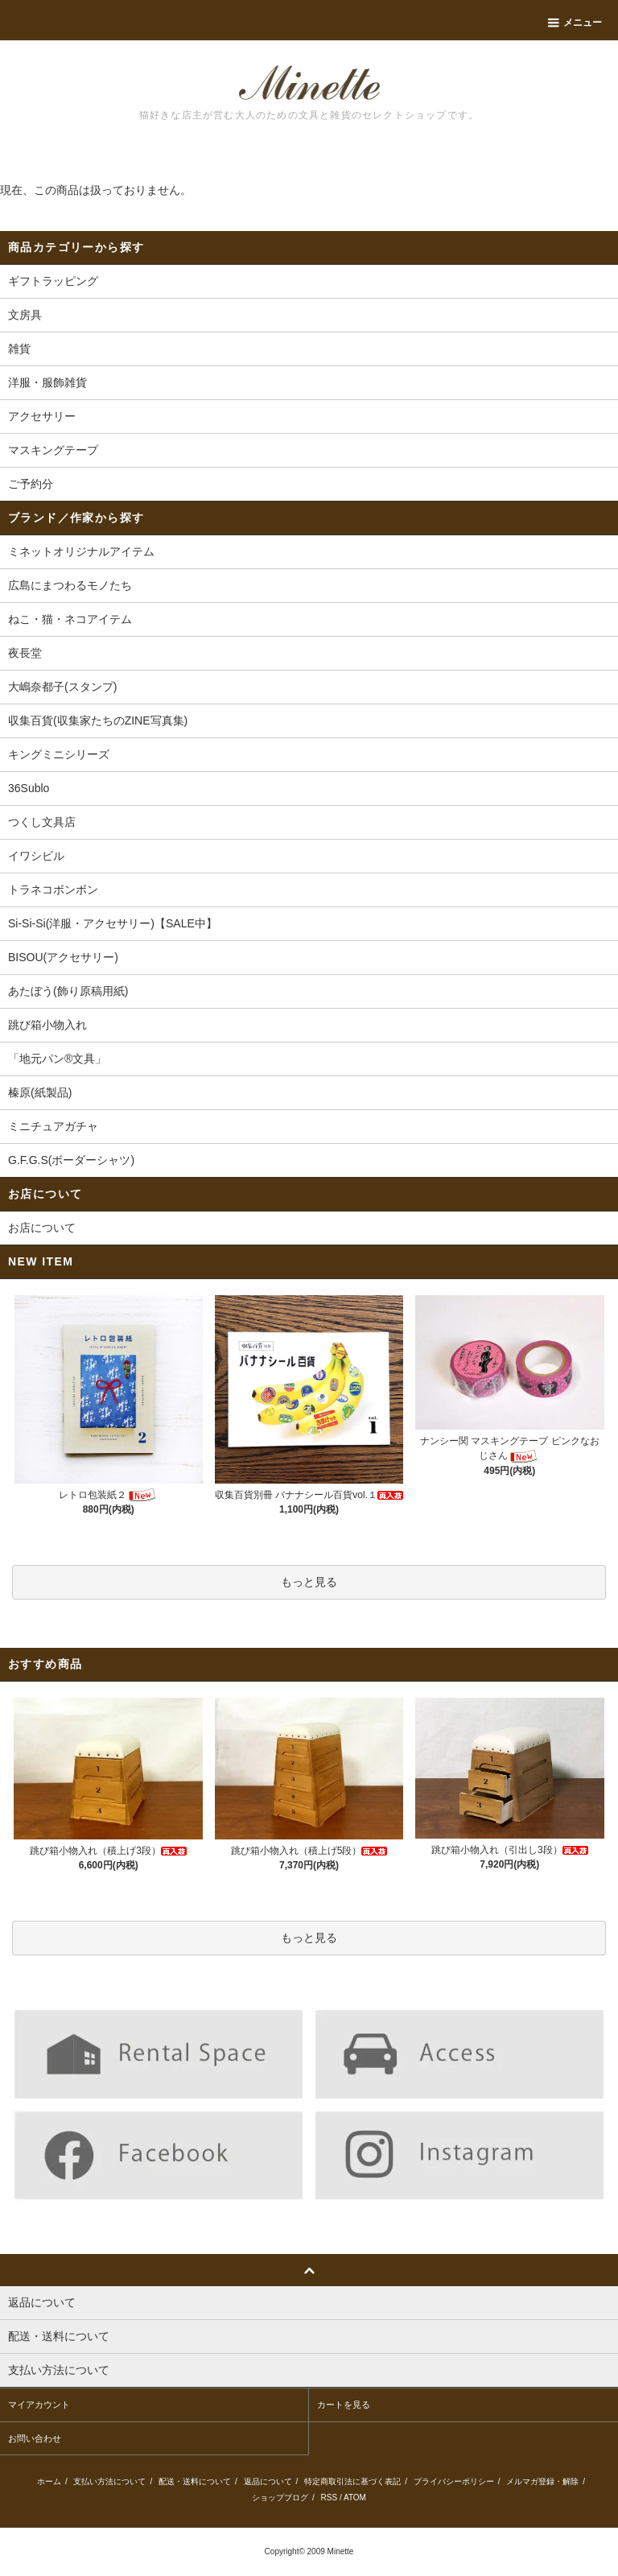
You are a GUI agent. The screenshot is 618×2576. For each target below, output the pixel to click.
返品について (268, 2481)
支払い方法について (109, 2481)
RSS (329, 2497)
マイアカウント (39, 2404)
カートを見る (343, 2404)
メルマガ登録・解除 (542, 2481)
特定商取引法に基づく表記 (352, 2481)
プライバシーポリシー (454, 2481)
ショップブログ (280, 2497)
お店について (42, 1227)
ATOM (355, 2497)
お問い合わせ (34, 2438)
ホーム (49, 2481)
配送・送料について (195, 2481)
